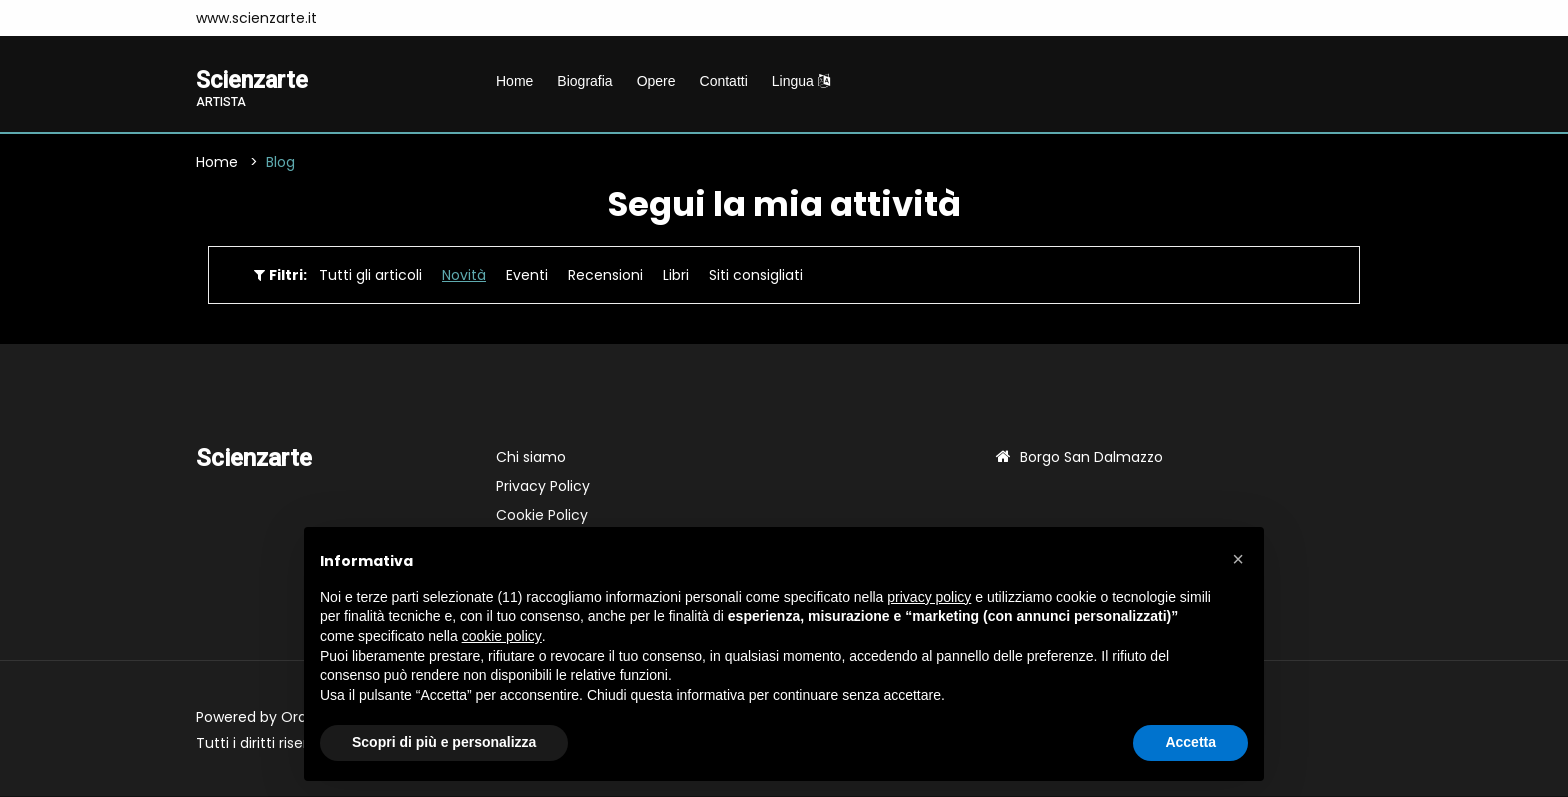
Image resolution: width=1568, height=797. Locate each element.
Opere (656, 81)
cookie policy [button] (502, 636)
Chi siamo (531, 458)
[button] (1238, 559)
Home (514, 81)
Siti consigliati (756, 276)
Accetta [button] (1190, 742)
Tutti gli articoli (370, 276)
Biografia (584, 81)
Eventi (527, 276)
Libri (676, 276)
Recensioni (605, 276)
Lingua (801, 81)
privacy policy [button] (929, 597)
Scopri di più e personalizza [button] (444, 742)
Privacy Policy (543, 487)
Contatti (724, 81)
